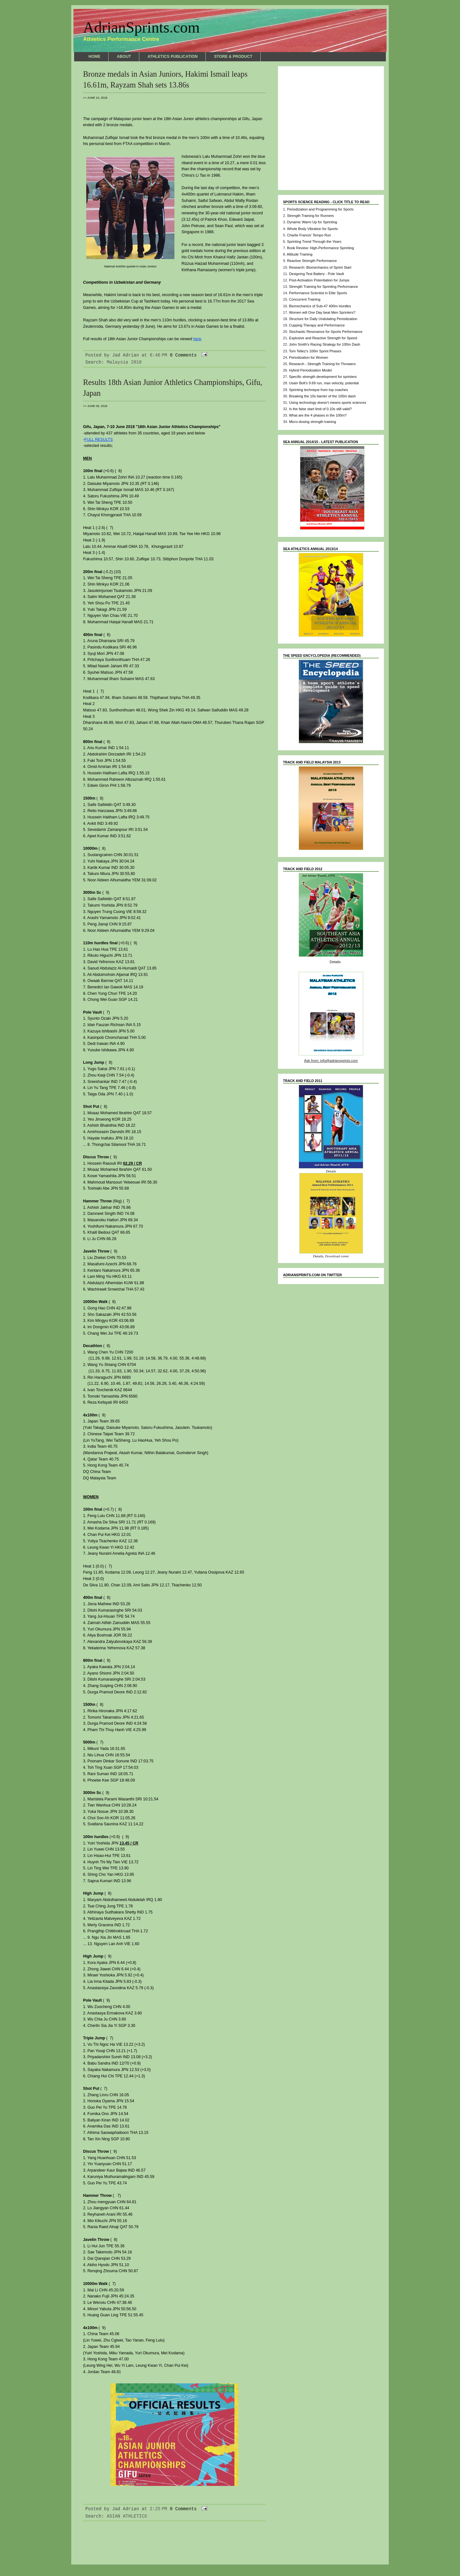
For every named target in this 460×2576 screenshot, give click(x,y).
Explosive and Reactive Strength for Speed (323, 338)
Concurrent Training (304, 299)
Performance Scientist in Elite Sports (318, 293)
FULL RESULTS (98, 439)
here (197, 339)
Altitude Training (299, 254)
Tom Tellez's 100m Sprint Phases (315, 351)
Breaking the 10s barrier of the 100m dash (322, 396)
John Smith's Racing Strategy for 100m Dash (324, 344)
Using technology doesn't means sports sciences (327, 402)
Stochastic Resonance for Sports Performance (326, 332)
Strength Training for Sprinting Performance (323, 286)
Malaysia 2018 (124, 362)
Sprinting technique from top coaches (318, 390)
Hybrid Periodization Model (310, 370)
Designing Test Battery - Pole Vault (316, 274)
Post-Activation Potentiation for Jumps (319, 280)
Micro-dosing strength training (312, 422)
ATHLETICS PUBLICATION (173, 56)
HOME (94, 56)
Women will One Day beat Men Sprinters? (322, 312)
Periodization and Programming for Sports (320, 209)
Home (174, 2539)
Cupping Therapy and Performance (317, 325)
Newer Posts (97, 2539)
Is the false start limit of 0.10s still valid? (320, 409)
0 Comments (183, 355)
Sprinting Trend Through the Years (314, 241)
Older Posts (251, 2539)
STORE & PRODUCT (233, 56)
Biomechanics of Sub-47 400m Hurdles (320, 306)
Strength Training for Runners (310, 216)
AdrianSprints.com (141, 27)
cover (345, 1256)
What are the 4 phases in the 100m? (318, 415)
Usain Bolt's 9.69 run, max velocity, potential (324, 383)
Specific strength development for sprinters (323, 377)
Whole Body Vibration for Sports (312, 229)
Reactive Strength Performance (312, 261)
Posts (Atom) (137, 2546)
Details (335, 962)
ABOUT (124, 56)
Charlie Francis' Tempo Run (309, 235)
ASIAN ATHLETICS (127, 2516)
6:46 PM (158, 355)
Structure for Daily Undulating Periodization (323, 319)
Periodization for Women (308, 357)
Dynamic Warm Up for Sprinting (312, 222)
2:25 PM (158, 2508)
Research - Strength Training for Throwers (322, 364)
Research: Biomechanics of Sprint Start (320, 267)
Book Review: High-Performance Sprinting (320, 248)
